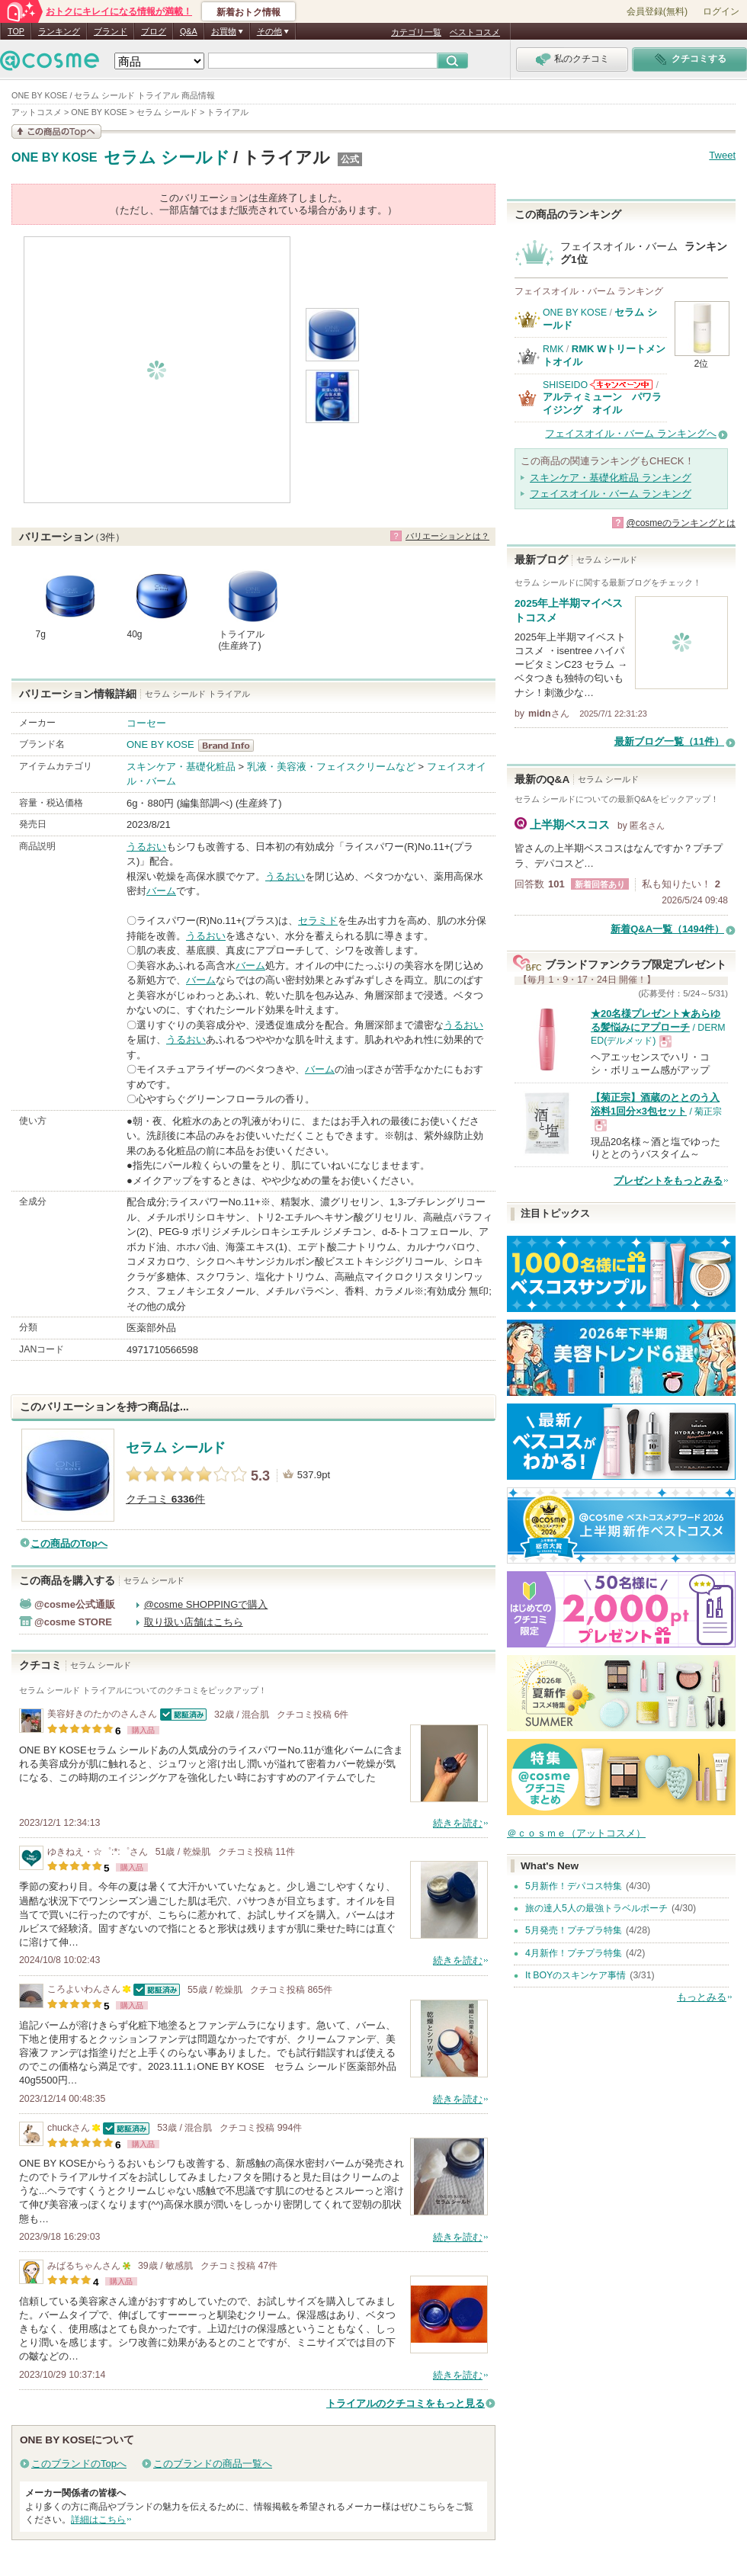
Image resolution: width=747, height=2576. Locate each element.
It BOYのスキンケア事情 (575, 1975)
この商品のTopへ (68, 1543)
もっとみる (701, 1997)
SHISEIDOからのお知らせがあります (621, 385)
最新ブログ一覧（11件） (669, 741)
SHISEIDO (565, 385)
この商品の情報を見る (56, 131)
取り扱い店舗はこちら (193, 1622)
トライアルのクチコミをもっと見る (405, 2403)
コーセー (146, 723)
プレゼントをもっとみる (668, 1180)
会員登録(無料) (657, 11)
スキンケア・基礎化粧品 (181, 766)
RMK (553, 349)
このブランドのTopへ (79, 2463)
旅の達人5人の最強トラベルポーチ (596, 1908)
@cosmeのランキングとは (681, 523)
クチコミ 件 (165, 1499)
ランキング (59, 31)
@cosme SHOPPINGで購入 (206, 1604)
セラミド (318, 920)
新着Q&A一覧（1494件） (667, 929)
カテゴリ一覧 (416, 32)
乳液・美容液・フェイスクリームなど (331, 766)
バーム (161, 891)
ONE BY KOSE (54, 158)
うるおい (146, 846)
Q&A (188, 31)
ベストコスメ (475, 32)
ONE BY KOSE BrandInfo (230, 745)
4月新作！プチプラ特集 (573, 1953)
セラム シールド (167, 157)
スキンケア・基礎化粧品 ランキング (610, 477)
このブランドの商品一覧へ (212, 2463)
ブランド (110, 31)
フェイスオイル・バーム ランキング (610, 493)
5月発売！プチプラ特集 (573, 1930)
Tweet (722, 155)
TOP (16, 31)
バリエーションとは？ (447, 536)
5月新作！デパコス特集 (573, 1886)
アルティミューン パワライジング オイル (602, 403)
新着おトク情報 (248, 12)
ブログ (153, 31)
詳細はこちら (98, 2519)
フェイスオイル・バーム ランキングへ (631, 433)
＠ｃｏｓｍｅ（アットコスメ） (576, 1833)
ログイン (721, 11)
